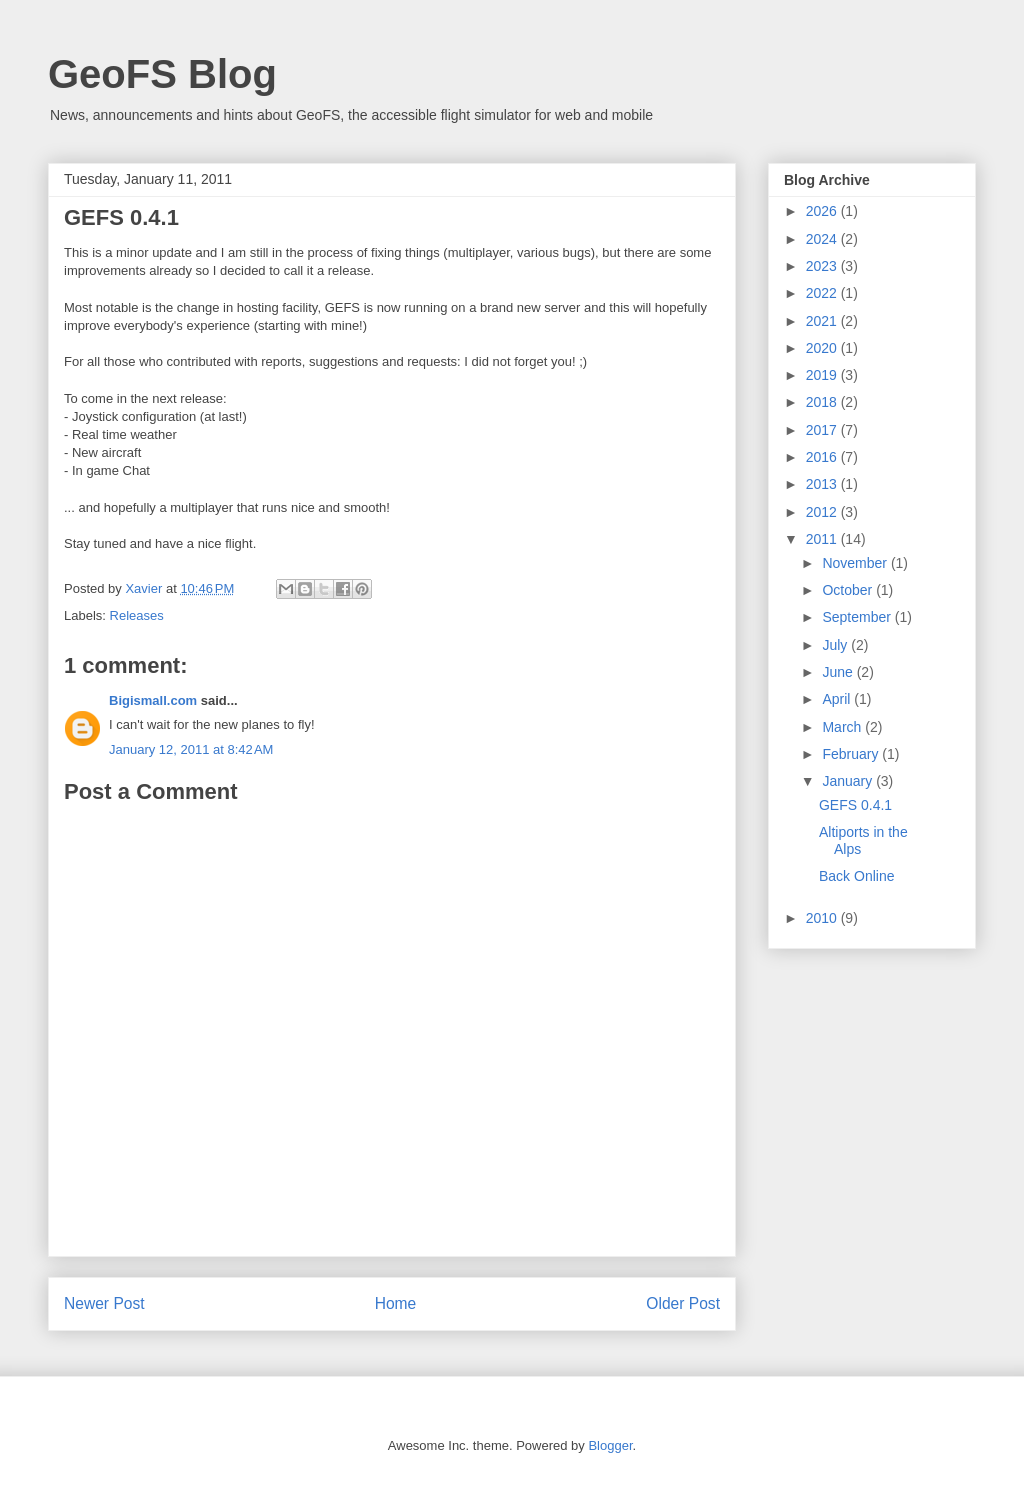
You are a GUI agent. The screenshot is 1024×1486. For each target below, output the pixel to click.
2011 (823, 539)
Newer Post (104, 1303)
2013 (823, 484)
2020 (823, 348)
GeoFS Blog (162, 74)
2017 (823, 430)
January (849, 781)
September (858, 617)
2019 (823, 375)
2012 (823, 512)
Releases (137, 615)
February (852, 754)
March (843, 727)
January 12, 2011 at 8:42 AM (191, 749)
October (849, 590)
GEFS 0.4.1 (855, 805)
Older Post (683, 1303)
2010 (823, 918)
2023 (823, 266)
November (856, 563)
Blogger (610, 1445)
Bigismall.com (153, 700)
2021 (823, 321)
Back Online (856, 876)
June (839, 672)
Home (396, 1303)
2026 (823, 211)
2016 (823, 457)
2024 (823, 239)
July (836, 645)
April (838, 699)
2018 (823, 402)
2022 (823, 293)
